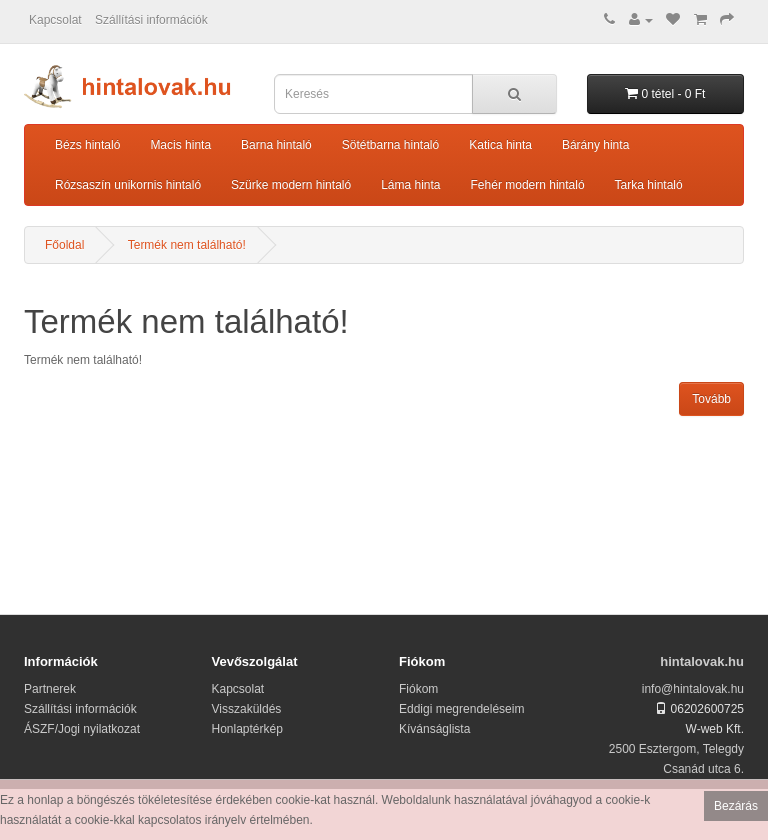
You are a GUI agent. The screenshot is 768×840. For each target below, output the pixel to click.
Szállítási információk (151, 20)
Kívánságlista (434, 729)
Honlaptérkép (247, 729)
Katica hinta (500, 145)
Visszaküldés (247, 709)
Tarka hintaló (649, 185)
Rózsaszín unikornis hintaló (128, 185)
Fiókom (418, 689)
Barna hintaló (276, 145)
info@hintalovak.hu (693, 689)
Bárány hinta (595, 145)
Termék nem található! (187, 245)
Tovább (711, 399)
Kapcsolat (55, 20)
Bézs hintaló (87, 145)
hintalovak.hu (702, 661)
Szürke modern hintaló (291, 185)
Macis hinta (180, 145)
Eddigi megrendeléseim (461, 709)
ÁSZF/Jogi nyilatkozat (82, 729)
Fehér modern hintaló (528, 185)
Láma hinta (410, 185)
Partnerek (50, 689)
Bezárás (736, 806)
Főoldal (64, 245)
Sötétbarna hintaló (390, 145)
